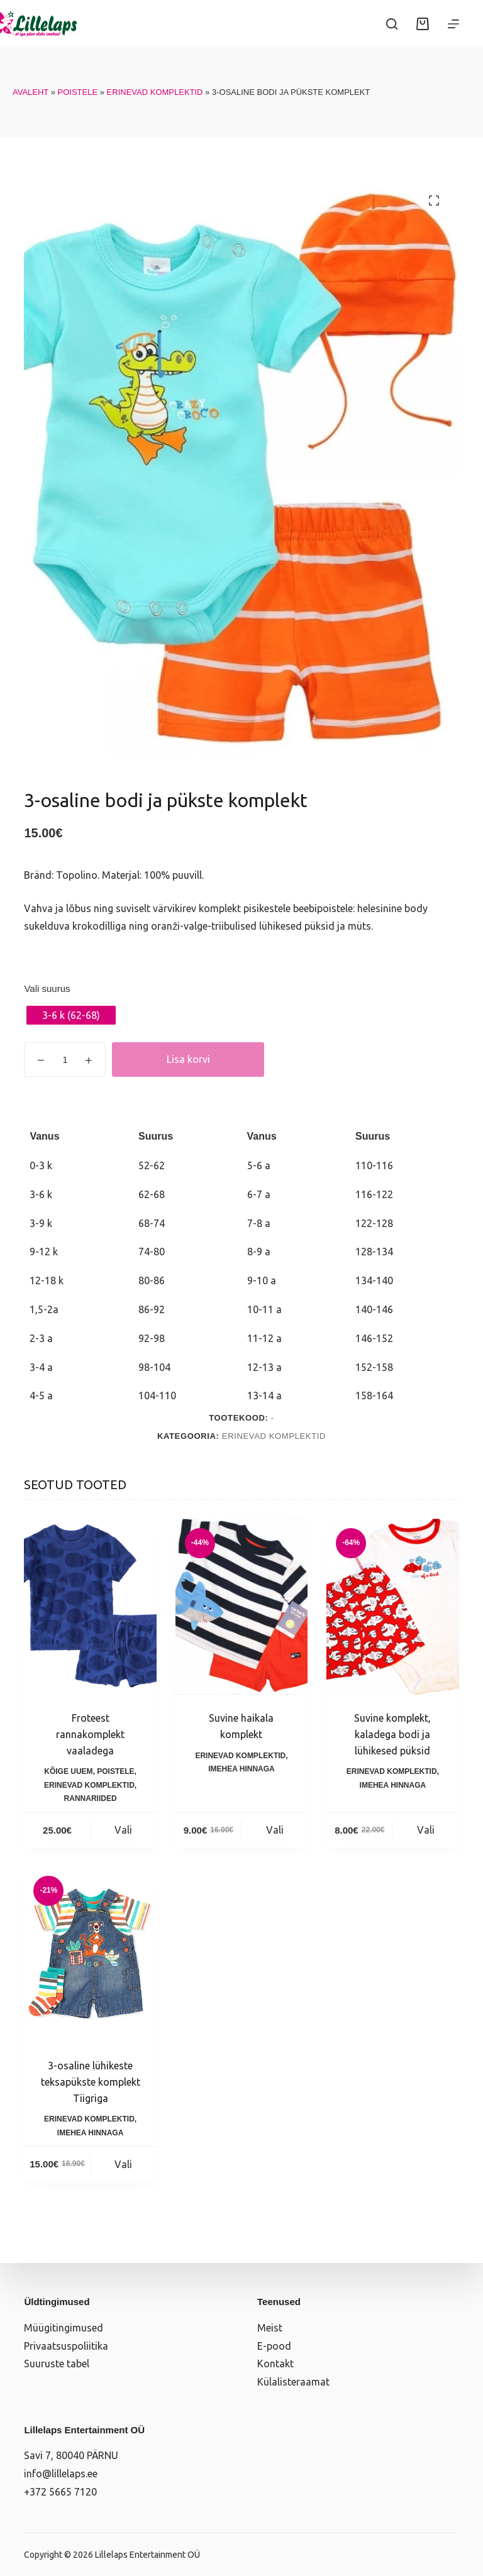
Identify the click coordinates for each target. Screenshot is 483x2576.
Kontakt (275, 2363)
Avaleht (30, 92)
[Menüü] (453, 24)
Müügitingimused (63, 2327)
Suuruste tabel (56, 2363)
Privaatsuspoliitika (66, 2346)
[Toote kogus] (65, 1059)
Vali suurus (47, 988)
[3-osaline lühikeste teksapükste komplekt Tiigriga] (90, 1954)
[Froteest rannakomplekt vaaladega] (90, 1607)
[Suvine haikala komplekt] (241, 1607)
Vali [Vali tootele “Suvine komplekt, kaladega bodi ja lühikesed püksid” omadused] (426, 1830)
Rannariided (90, 1798)
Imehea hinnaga (241, 1768)
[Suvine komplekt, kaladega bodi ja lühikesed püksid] (392, 1607)
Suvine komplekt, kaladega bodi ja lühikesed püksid (392, 1734)
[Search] (391, 24)
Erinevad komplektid (155, 92)
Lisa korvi (188, 1059)
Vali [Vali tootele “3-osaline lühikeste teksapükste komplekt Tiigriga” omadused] (123, 2164)
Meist (269, 2327)
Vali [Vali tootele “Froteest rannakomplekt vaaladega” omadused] (123, 1830)
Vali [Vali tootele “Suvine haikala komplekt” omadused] (275, 1830)
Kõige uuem (68, 1771)
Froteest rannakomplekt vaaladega (90, 1734)
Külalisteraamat (293, 2381)
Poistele (78, 92)
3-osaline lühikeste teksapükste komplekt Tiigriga (90, 2081)
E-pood (274, 2346)
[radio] (71, 1015)
